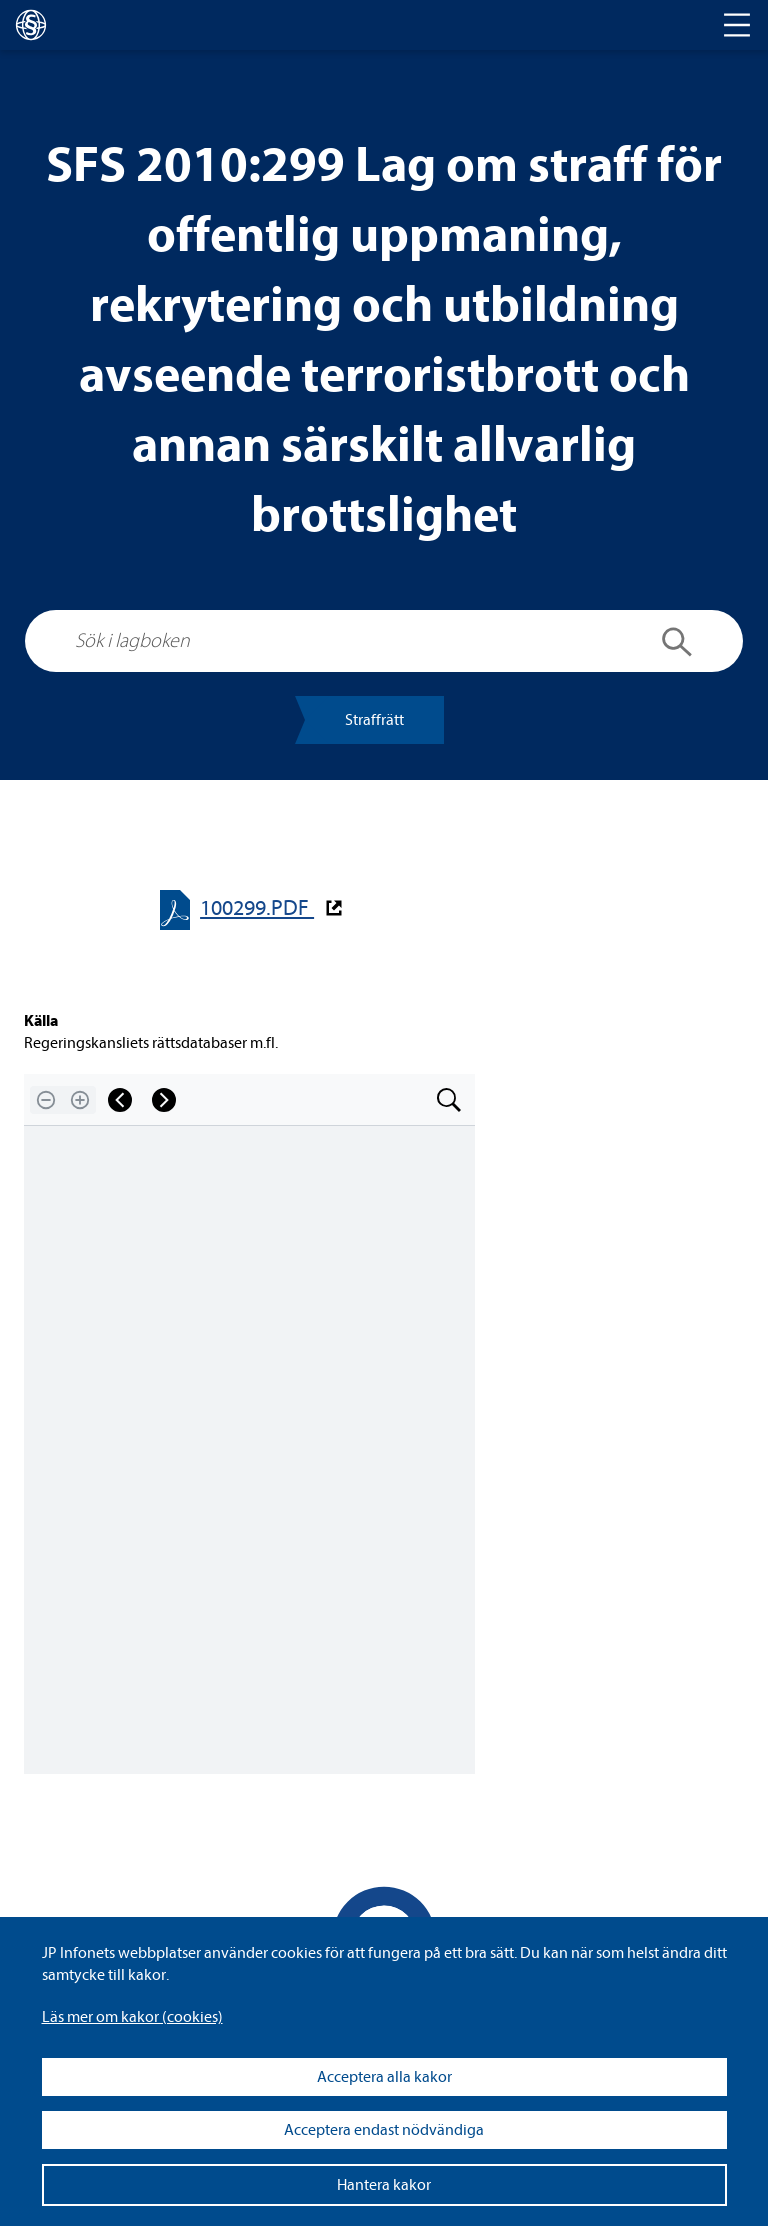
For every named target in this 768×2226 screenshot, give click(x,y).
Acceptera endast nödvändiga (384, 2130)
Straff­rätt (374, 720)
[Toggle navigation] (737, 25)
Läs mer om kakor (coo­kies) (132, 2017)
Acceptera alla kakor (384, 2077)
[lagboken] (31, 25)
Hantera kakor (384, 2185)
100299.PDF (257, 908)
